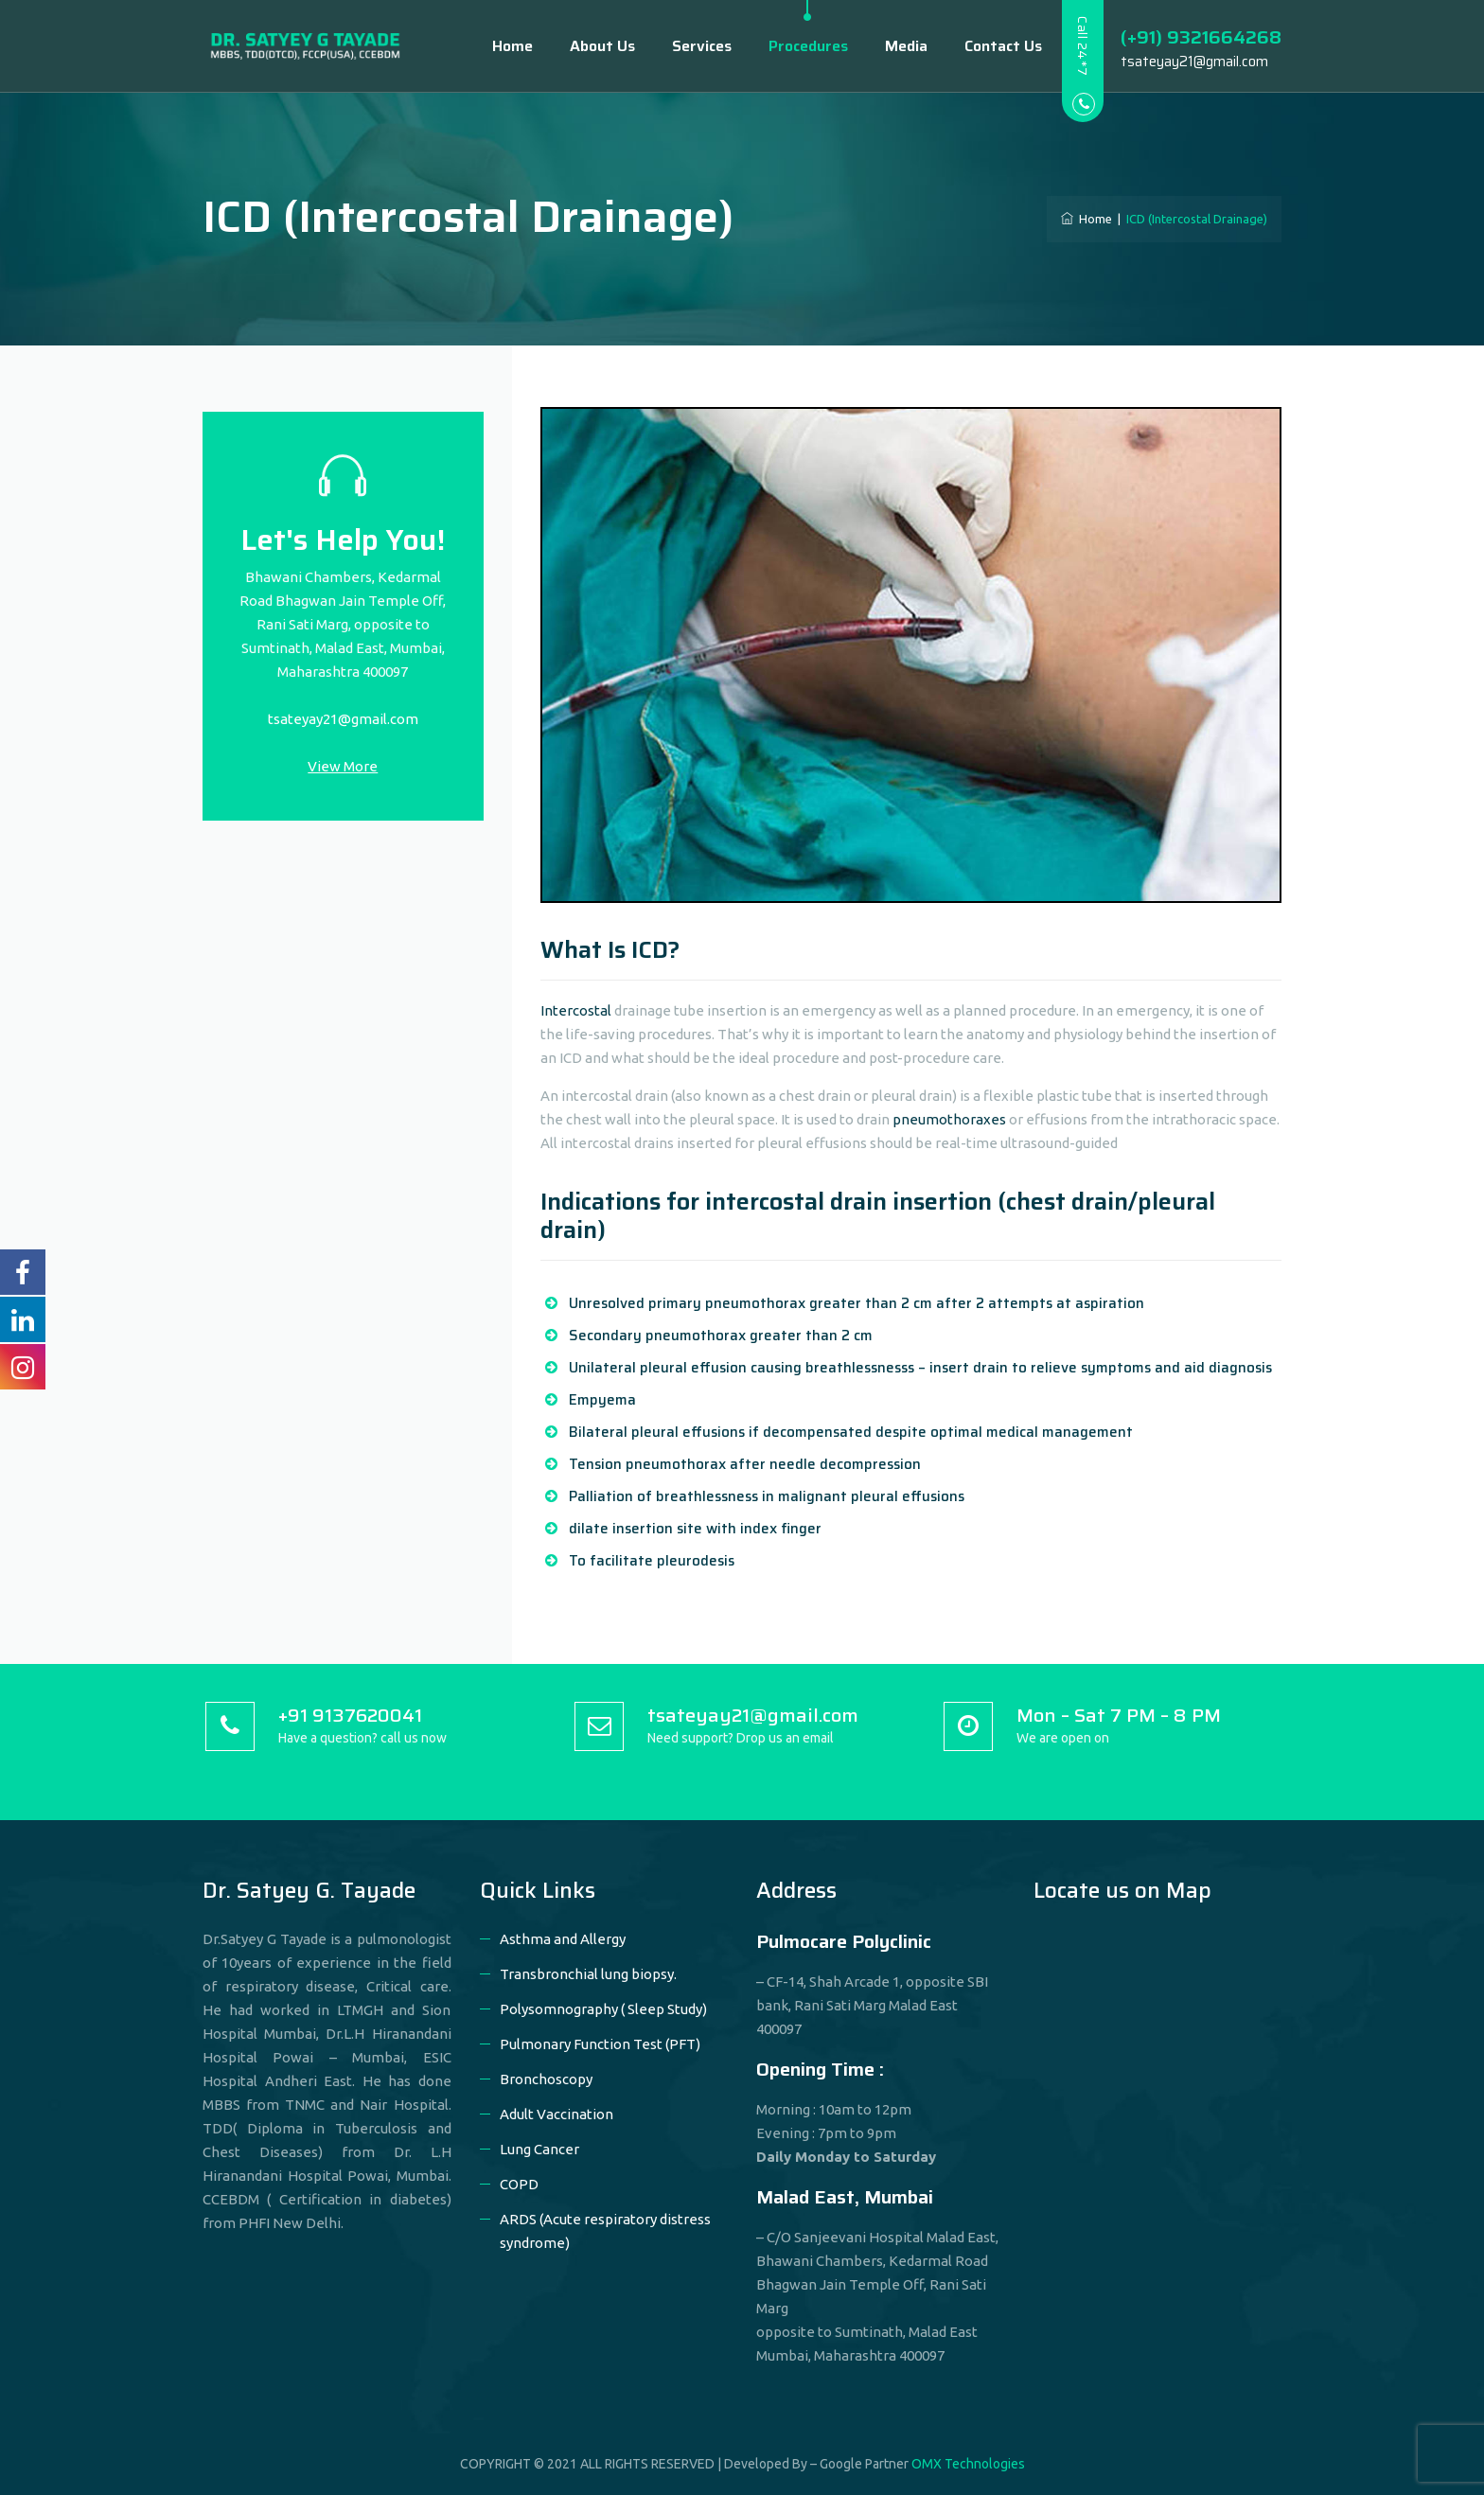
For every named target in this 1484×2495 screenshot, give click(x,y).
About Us (586, 46)
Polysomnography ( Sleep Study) (603, 2009)
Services (686, 46)
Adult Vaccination (556, 2114)
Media (890, 46)
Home (496, 46)
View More (343, 766)
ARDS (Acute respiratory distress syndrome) (605, 2231)
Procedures (792, 46)
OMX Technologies (968, 2463)
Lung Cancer (539, 2149)
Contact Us (987, 46)
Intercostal (575, 1010)
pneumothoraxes (949, 1119)
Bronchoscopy (546, 2079)
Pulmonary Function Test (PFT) (600, 2044)
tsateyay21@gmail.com (343, 719)
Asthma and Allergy (563, 1939)
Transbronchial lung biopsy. (588, 1974)
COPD (519, 2184)
